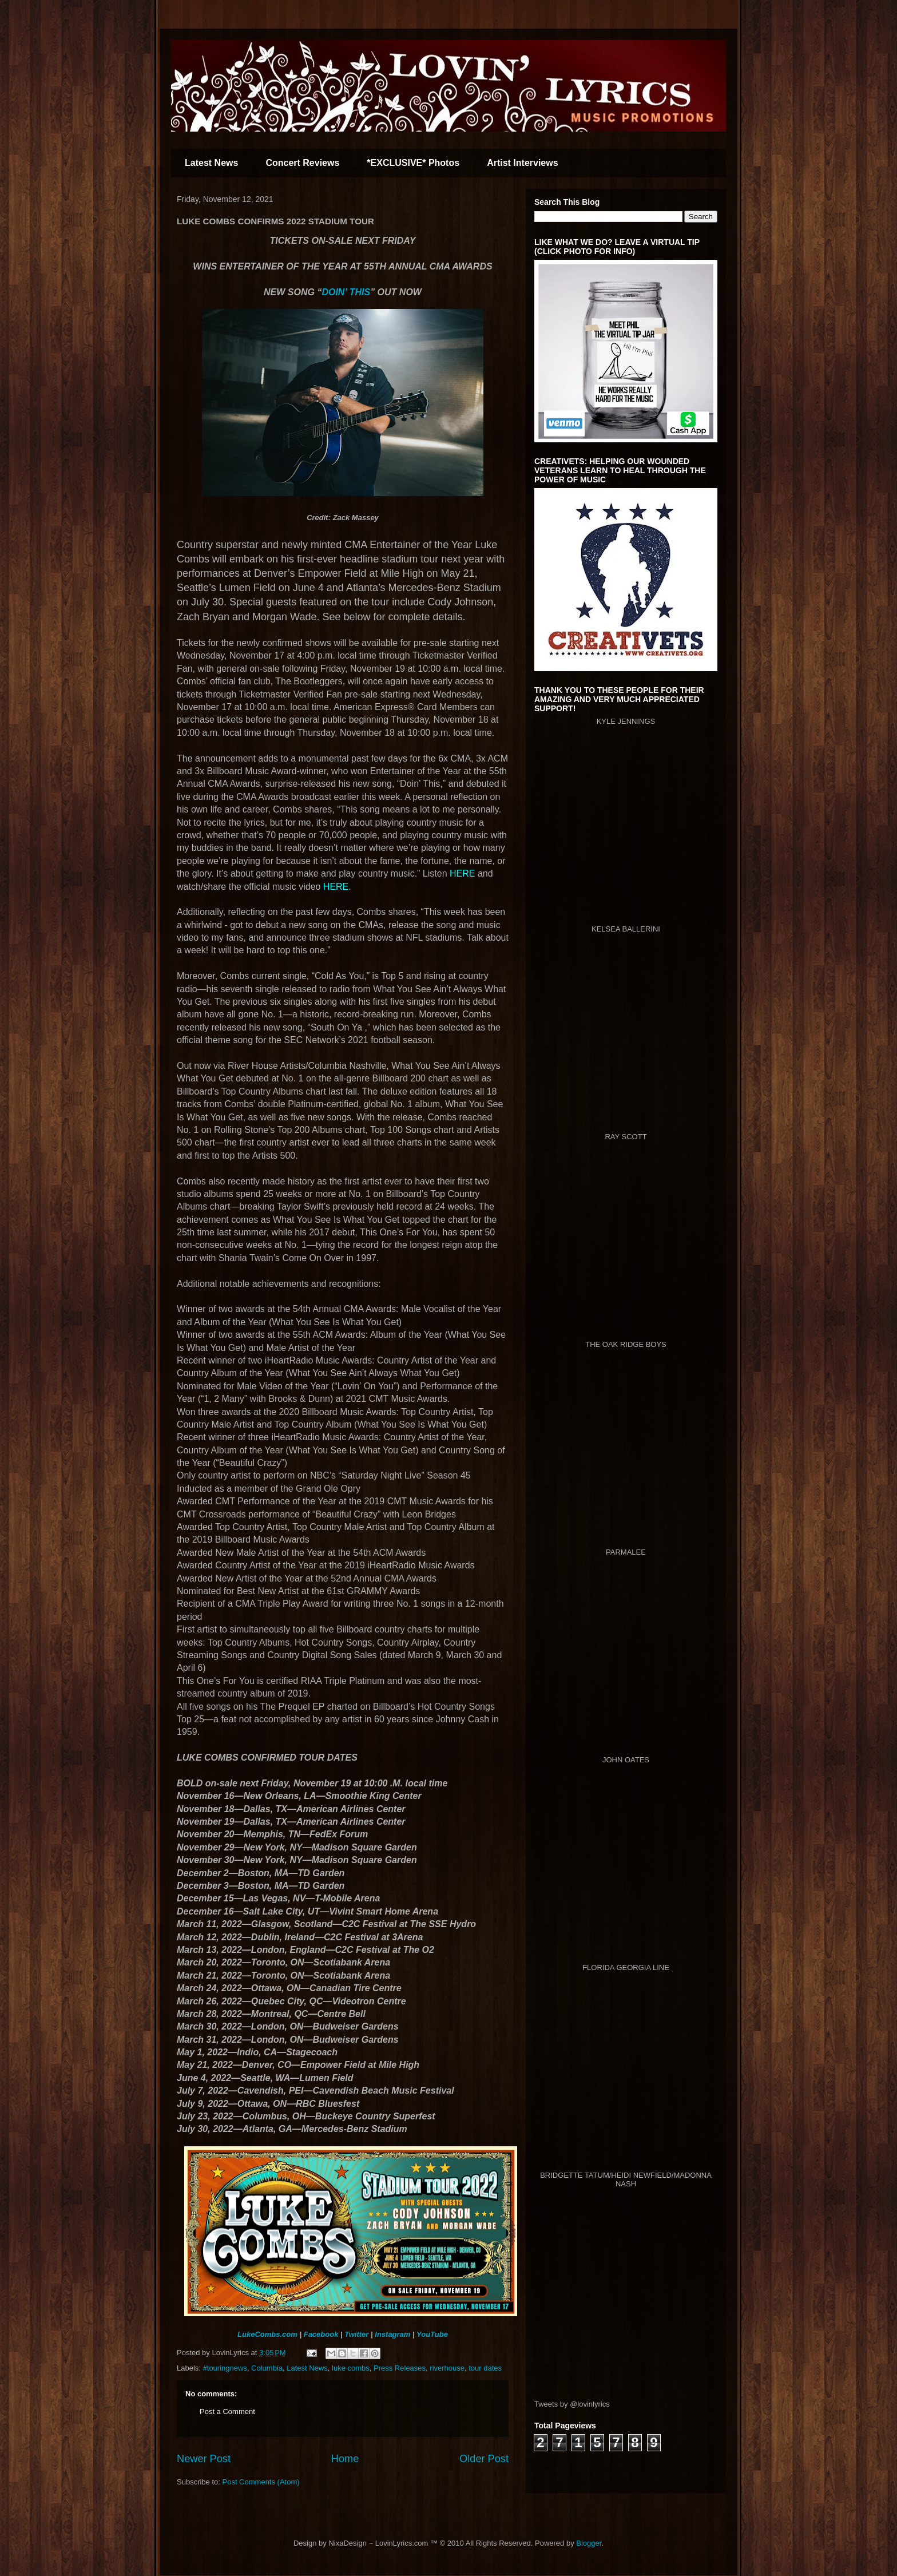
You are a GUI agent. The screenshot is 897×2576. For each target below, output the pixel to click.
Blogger (588, 2543)
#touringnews (225, 2368)
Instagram (392, 2334)
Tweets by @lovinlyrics (572, 2404)
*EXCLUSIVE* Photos (413, 163)
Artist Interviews (522, 163)
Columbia (267, 2368)
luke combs (351, 2368)
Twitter (356, 2334)
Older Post (484, 2458)
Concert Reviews (302, 163)
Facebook (321, 2334)
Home (345, 2458)
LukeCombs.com (267, 2334)
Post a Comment (227, 2411)
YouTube (432, 2334)
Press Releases (400, 2368)
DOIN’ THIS (346, 292)
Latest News (211, 163)
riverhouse (447, 2368)
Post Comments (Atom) (261, 2482)
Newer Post (204, 2458)
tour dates (485, 2368)
